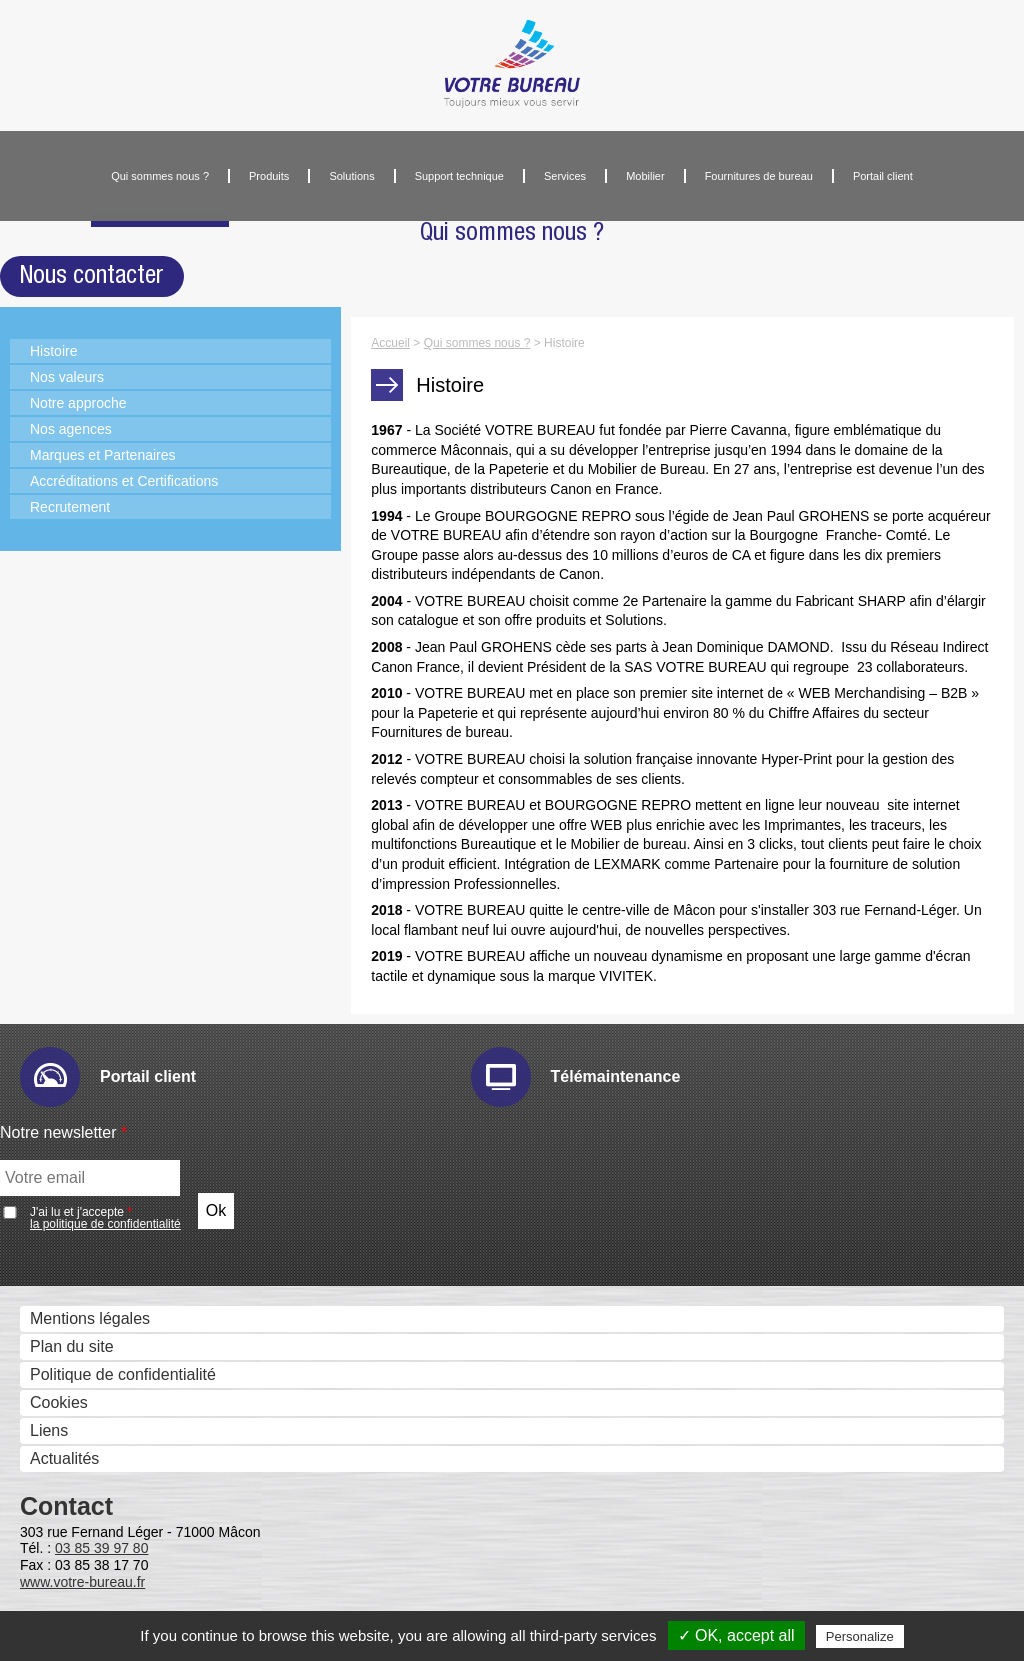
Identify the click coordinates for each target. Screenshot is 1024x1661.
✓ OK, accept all (736, 1635)
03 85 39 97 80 (101, 1548)
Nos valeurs (67, 377)
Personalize (860, 1636)
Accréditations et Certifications (124, 481)
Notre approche (78, 403)
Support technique (459, 176)
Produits (269, 176)
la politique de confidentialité (105, 1224)
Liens (49, 1430)
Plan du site (72, 1346)
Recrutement (70, 507)
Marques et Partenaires (103, 455)
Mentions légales (90, 1318)
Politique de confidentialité (123, 1374)
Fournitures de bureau (759, 176)
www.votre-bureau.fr (82, 1582)
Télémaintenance (616, 1076)
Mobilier (645, 176)
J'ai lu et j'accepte (105, 1218)
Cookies (59, 1402)
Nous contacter (92, 276)
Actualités (64, 1458)
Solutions (351, 176)
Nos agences (71, 429)
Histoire (53, 351)
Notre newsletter (63, 1133)
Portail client (883, 176)
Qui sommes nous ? (160, 176)
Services (565, 176)
